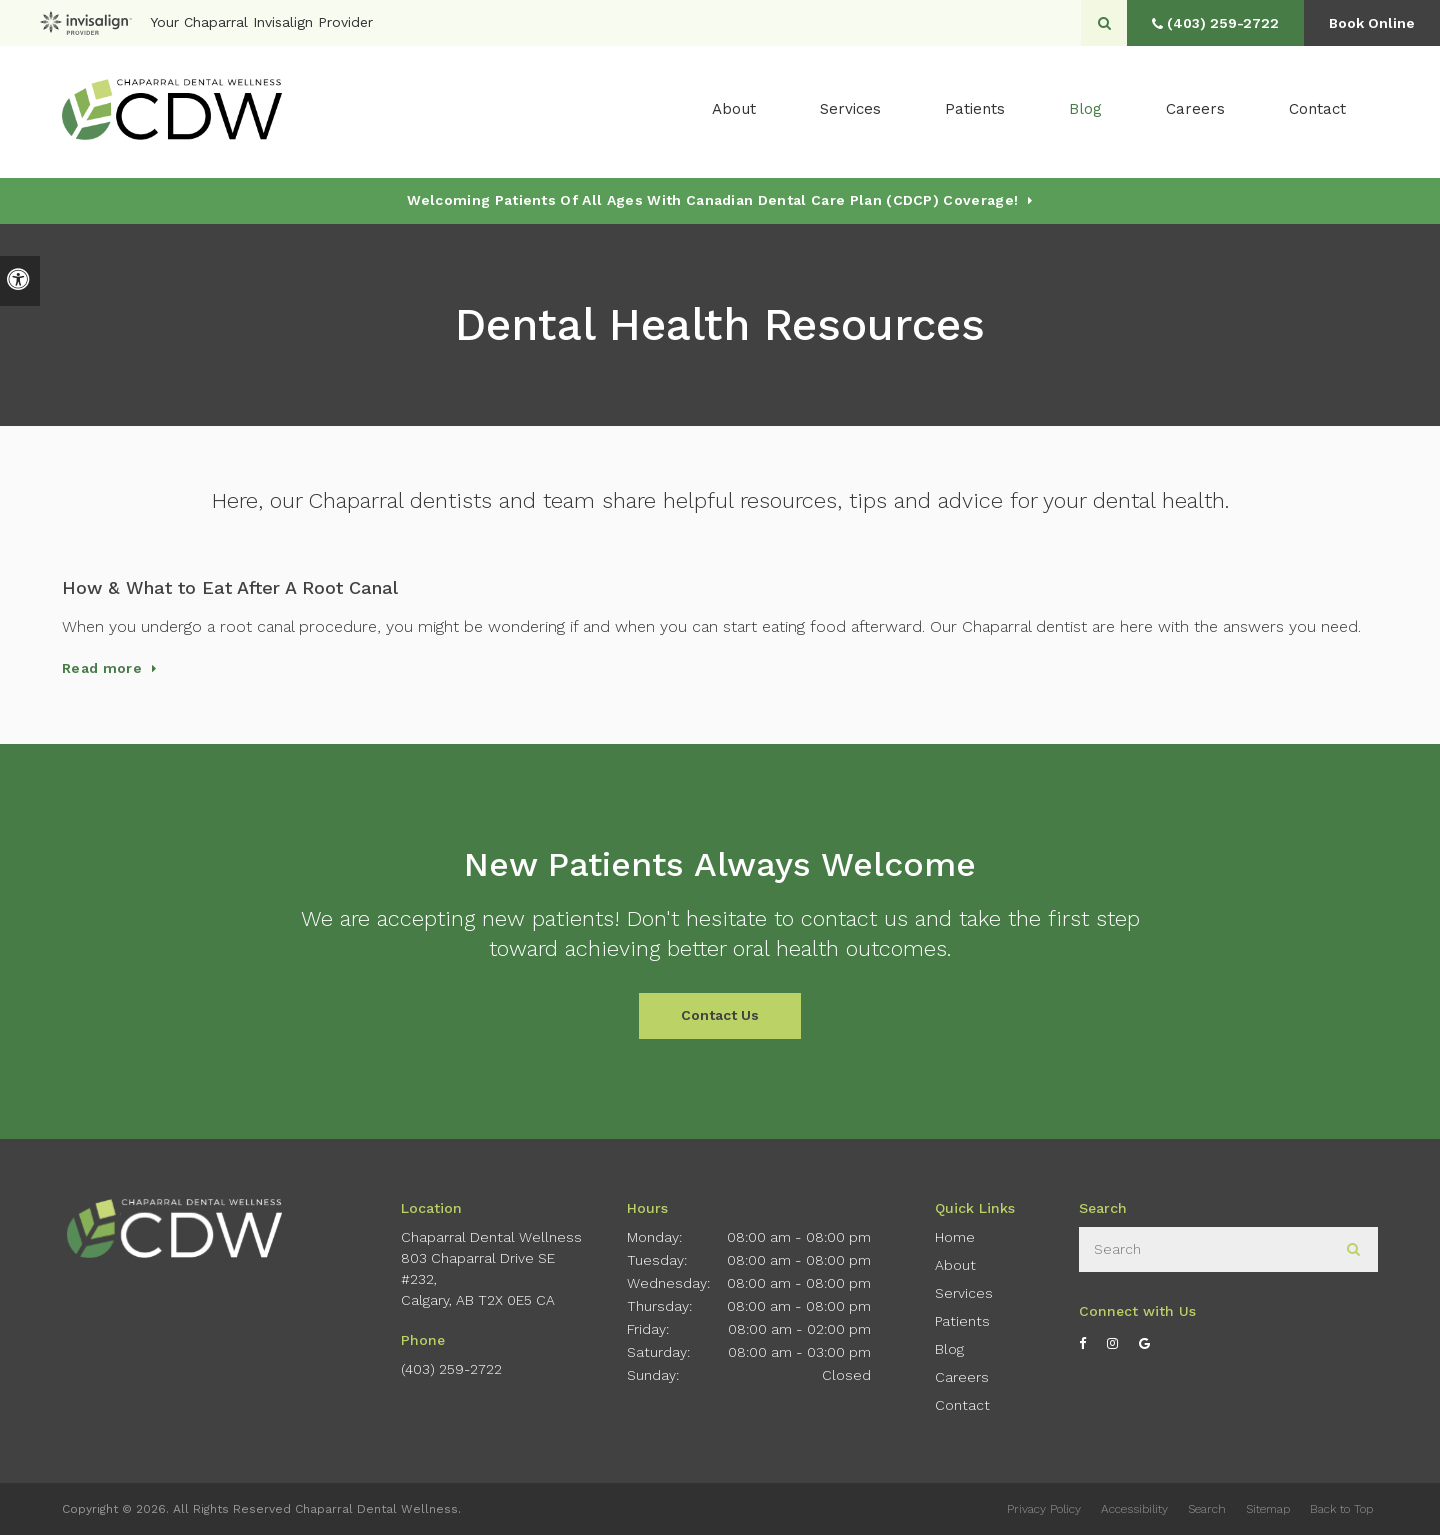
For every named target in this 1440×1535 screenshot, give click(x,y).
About (955, 1265)
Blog (1085, 111)
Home (955, 1237)
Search (1207, 1509)
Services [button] (850, 111)
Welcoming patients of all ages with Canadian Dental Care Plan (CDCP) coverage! (712, 200)
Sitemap (1268, 1509)
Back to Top (1341, 1509)
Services (964, 1293)
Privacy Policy (1044, 1509)
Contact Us (720, 1015)
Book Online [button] (1370, 23)
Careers (1195, 111)
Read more (102, 668)
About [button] (734, 111)
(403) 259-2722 (451, 1369)
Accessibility (1134, 1509)
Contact (1317, 111)
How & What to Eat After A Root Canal (230, 587)
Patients (975, 111)
